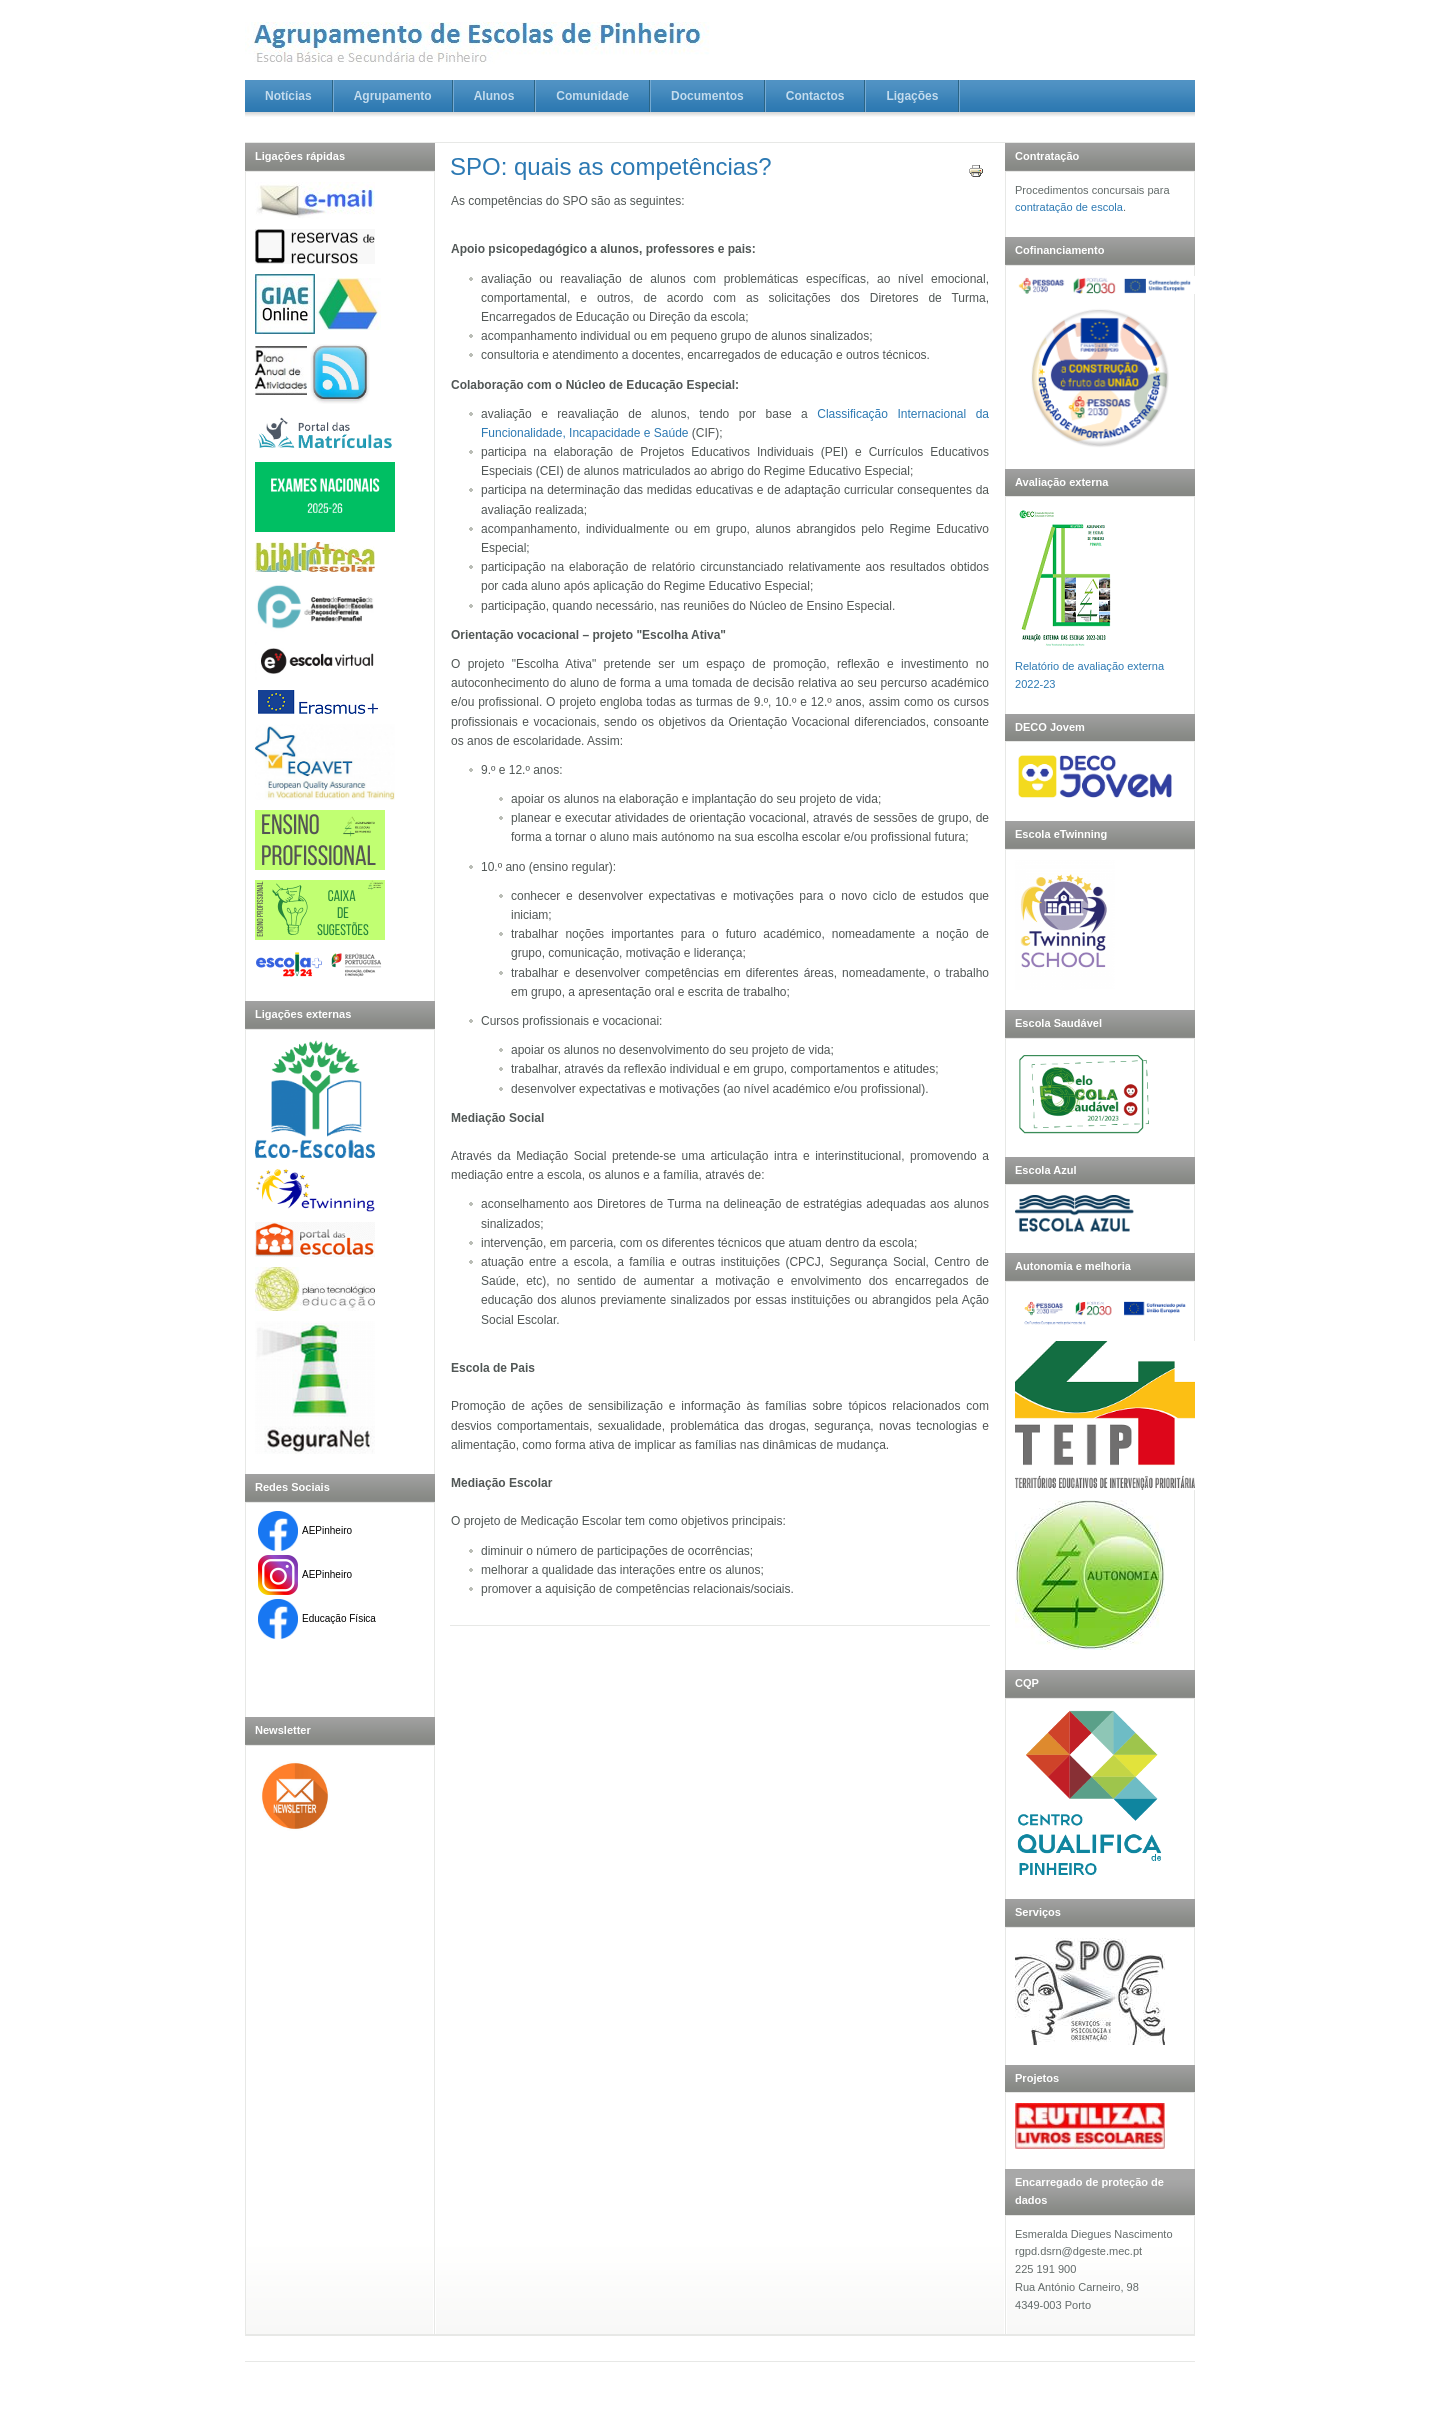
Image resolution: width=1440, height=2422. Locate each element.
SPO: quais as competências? (611, 166)
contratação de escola (1069, 207)
